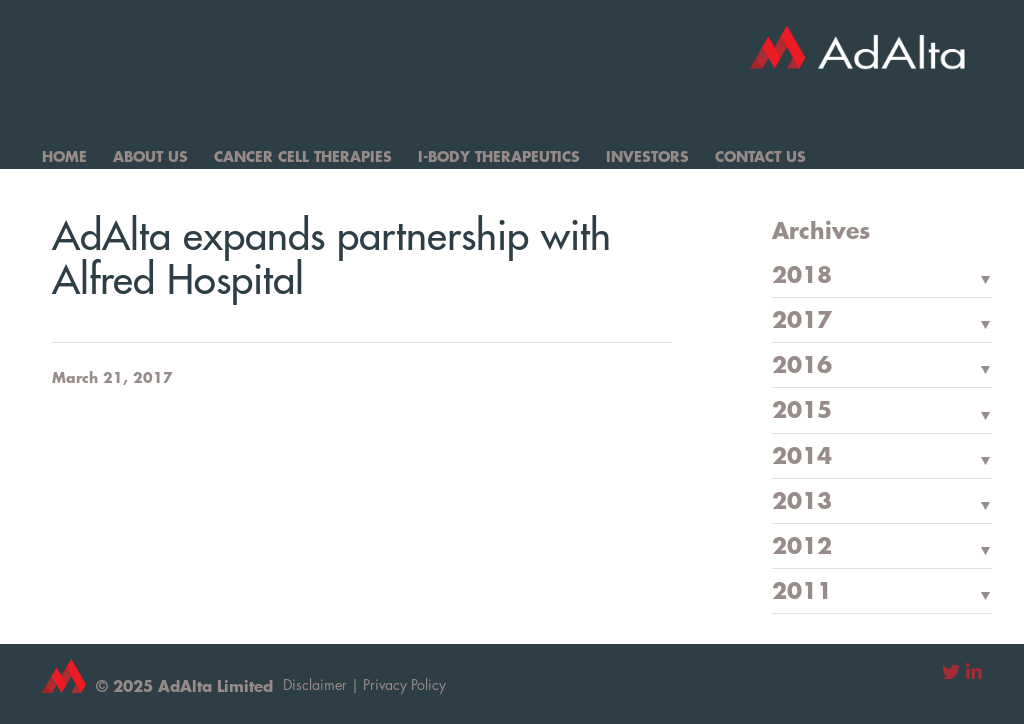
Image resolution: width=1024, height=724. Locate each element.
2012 (802, 547)
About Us (150, 156)
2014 (802, 457)
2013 (802, 502)
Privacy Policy (404, 684)
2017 (802, 321)
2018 (802, 276)
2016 (802, 366)
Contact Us (760, 156)
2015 (802, 411)
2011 (802, 592)
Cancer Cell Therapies (303, 156)
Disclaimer (315, 684)
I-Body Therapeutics (499, 156)
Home (64, 156)
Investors (647, 156)
